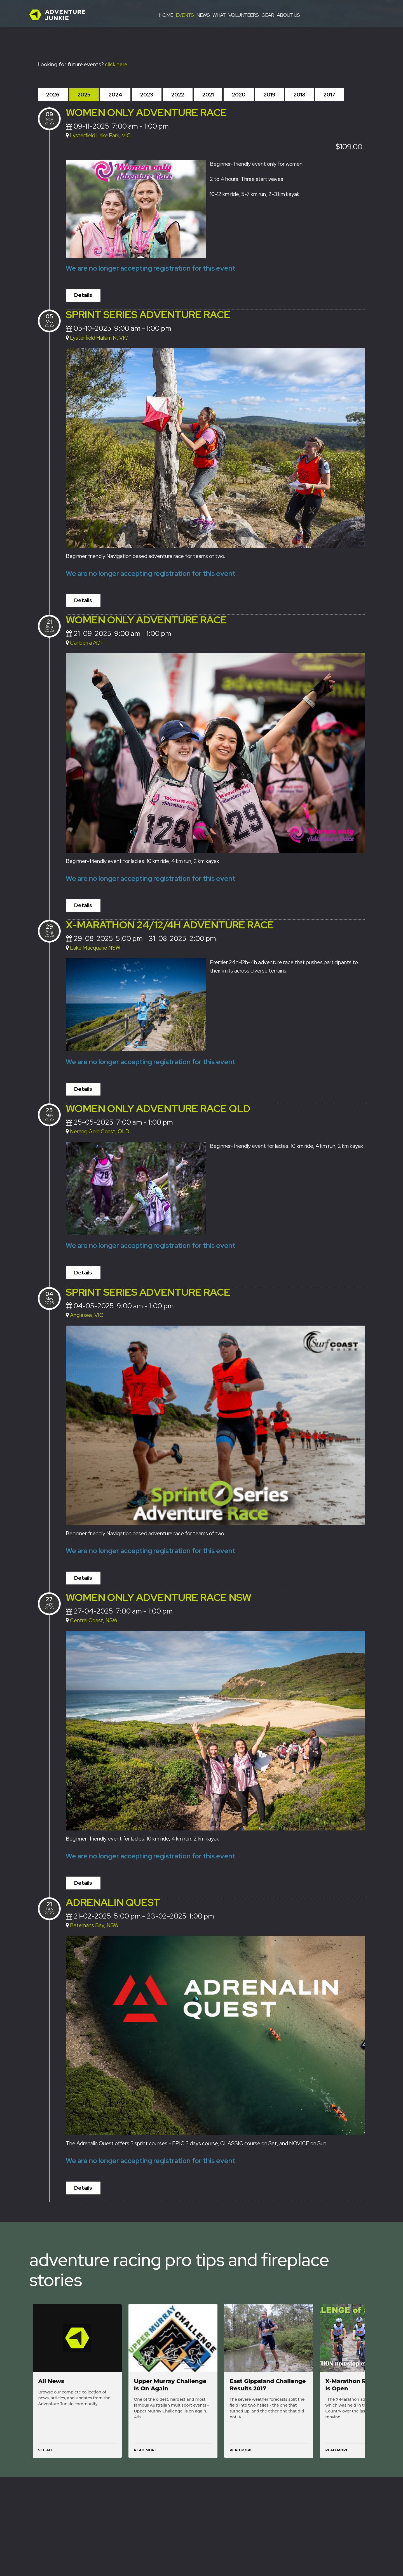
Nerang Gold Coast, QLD (99, 1129)
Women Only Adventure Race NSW (158, 1595)
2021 (208, 94)
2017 (329, 94)
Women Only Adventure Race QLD (158, 1107)
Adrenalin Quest (113, 1900)
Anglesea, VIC (86, 1313)
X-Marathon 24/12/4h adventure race (170, 924)
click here (116, 64)
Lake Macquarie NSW (95, 946)
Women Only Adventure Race (146, 112)
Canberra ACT (87, 641)
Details (83, 294)
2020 (238, 94)
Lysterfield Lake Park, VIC (100, 135)
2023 (146, 94)
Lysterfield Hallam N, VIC (99, 336)
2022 (177, 94)
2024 (115, 94)
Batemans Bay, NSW (94, 1922)
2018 (299, 94)
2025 (84, 94)
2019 (269, 94)
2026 (52, 94)
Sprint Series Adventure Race (148, 314)
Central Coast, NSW (94, 1618)
